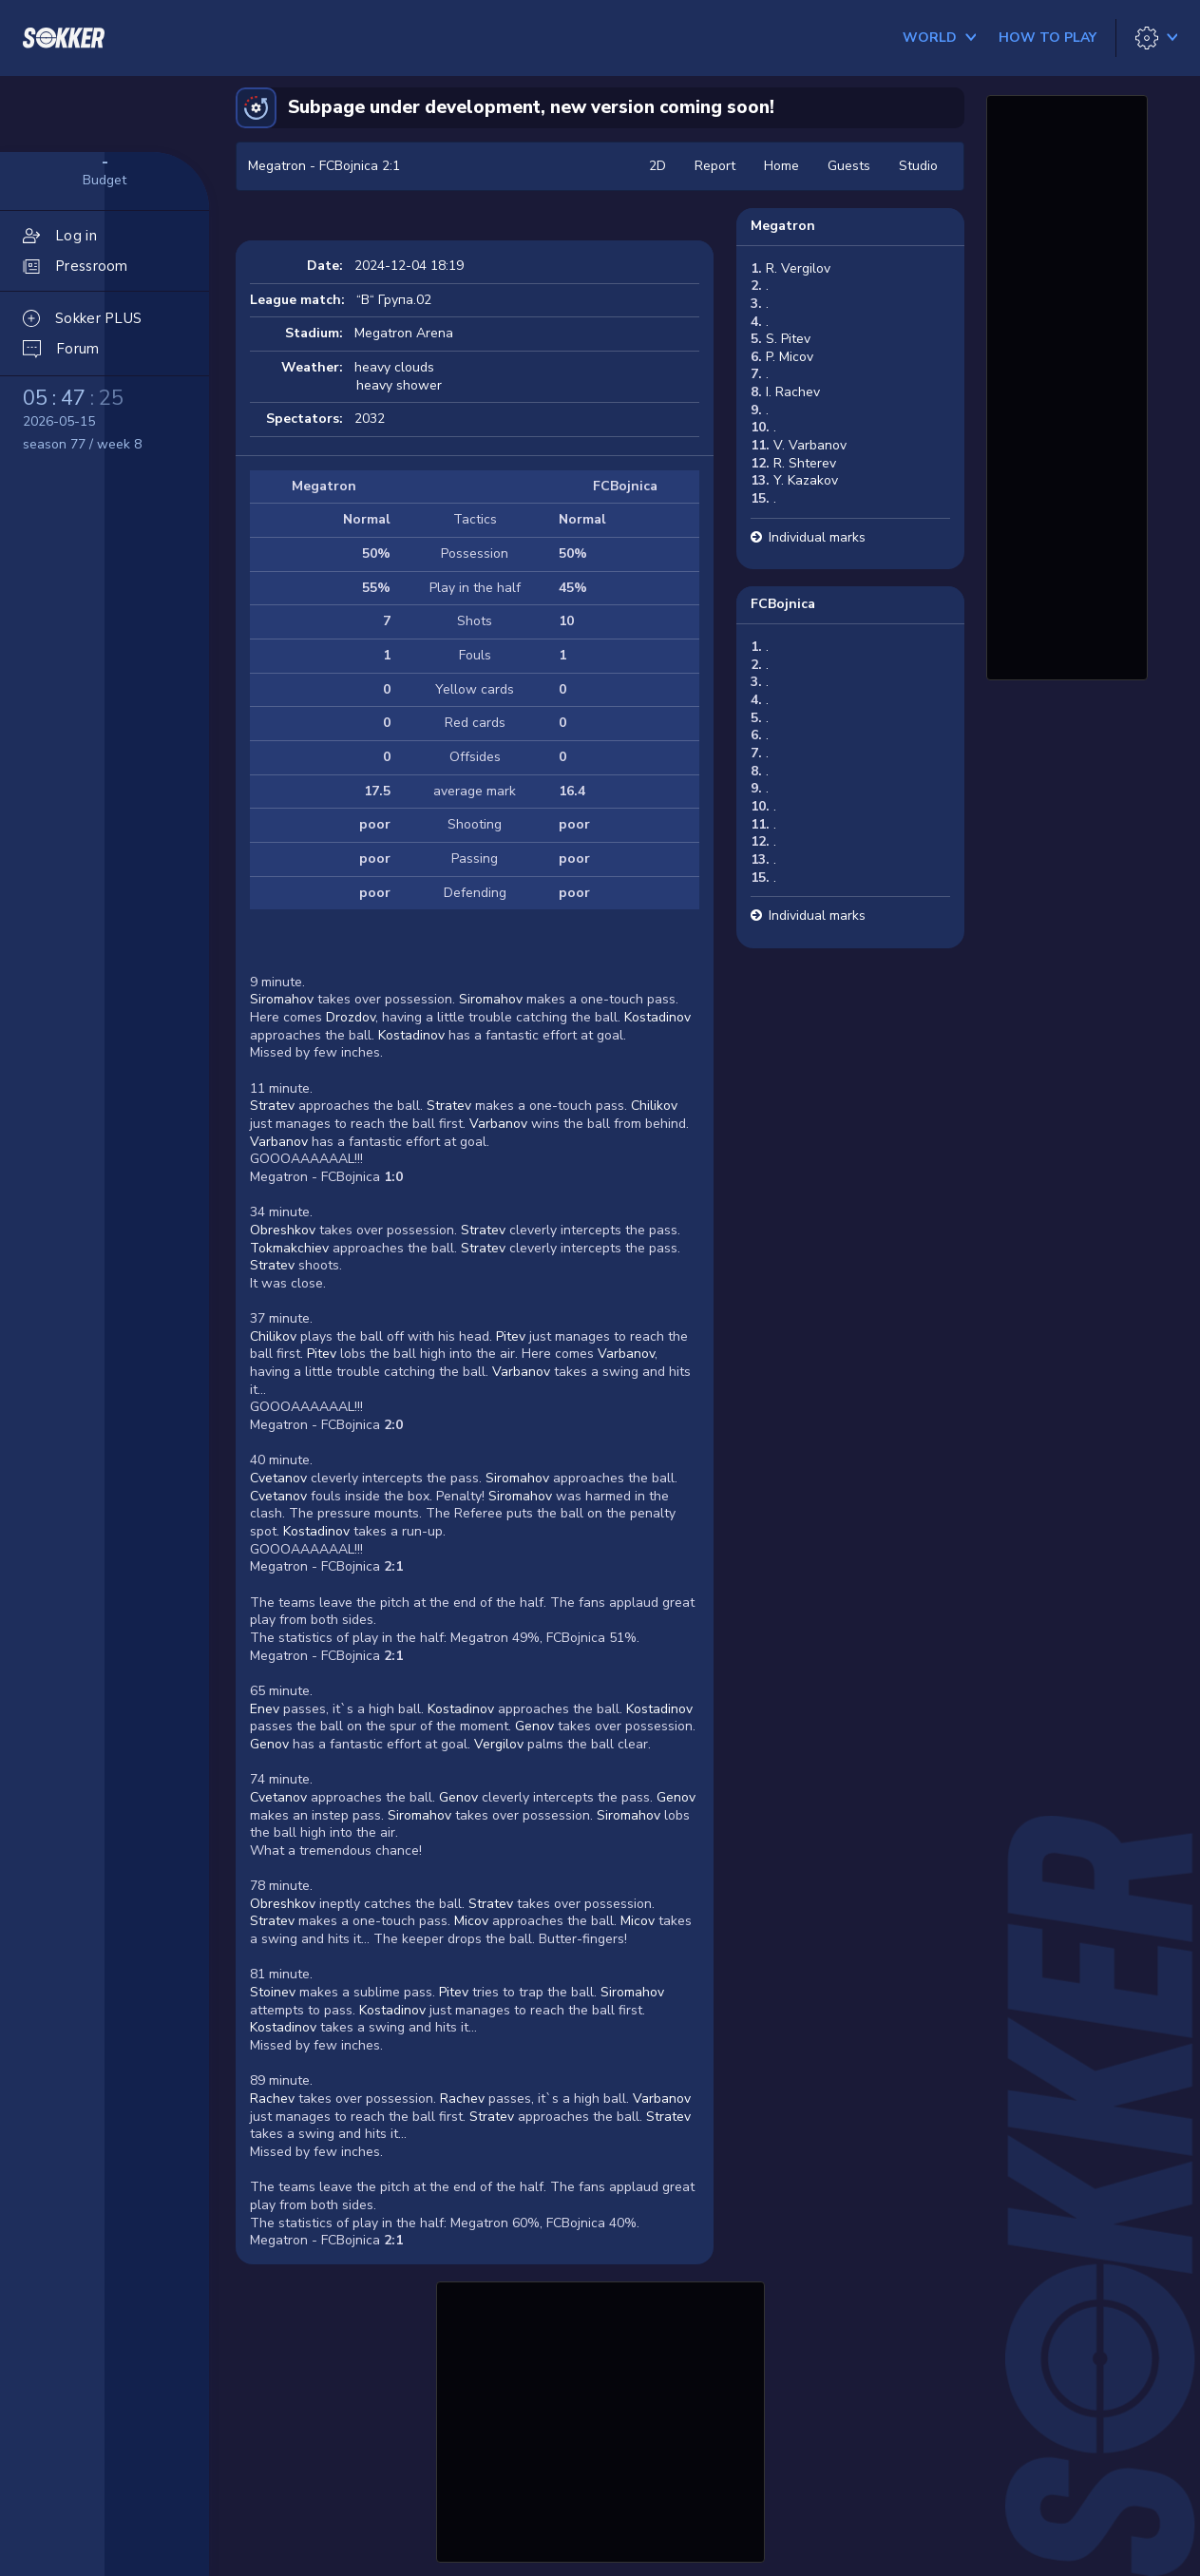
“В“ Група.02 (393, 300)
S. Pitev (788, 339)
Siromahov (282, 999)
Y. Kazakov (805, 480)
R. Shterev (804, 463)
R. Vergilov (798, 268)
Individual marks (817, 537)
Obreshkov (282, 1230)
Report (715, 166)
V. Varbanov (810, 445)
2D (657, 166)
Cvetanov (278, 1478)
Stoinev (272, 1992)
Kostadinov (657, 1017)
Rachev (272, 2098)
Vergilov (499, 1744)
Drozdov (350, 1017)
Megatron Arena (403, 333)
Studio (918, 166)
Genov (534, 1726)
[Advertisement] (600, 2419)
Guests (849, 166)
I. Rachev (793, 392)
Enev (264, 1709)
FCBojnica (783, 604)
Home (781, 166)
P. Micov (789, 357)
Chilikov (654, 1106)
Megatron (783, 226)
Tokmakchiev (289, 1248)
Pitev (510, 1336)
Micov (471, 1921)
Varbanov (498, 1124)
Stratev (272, 1106)
